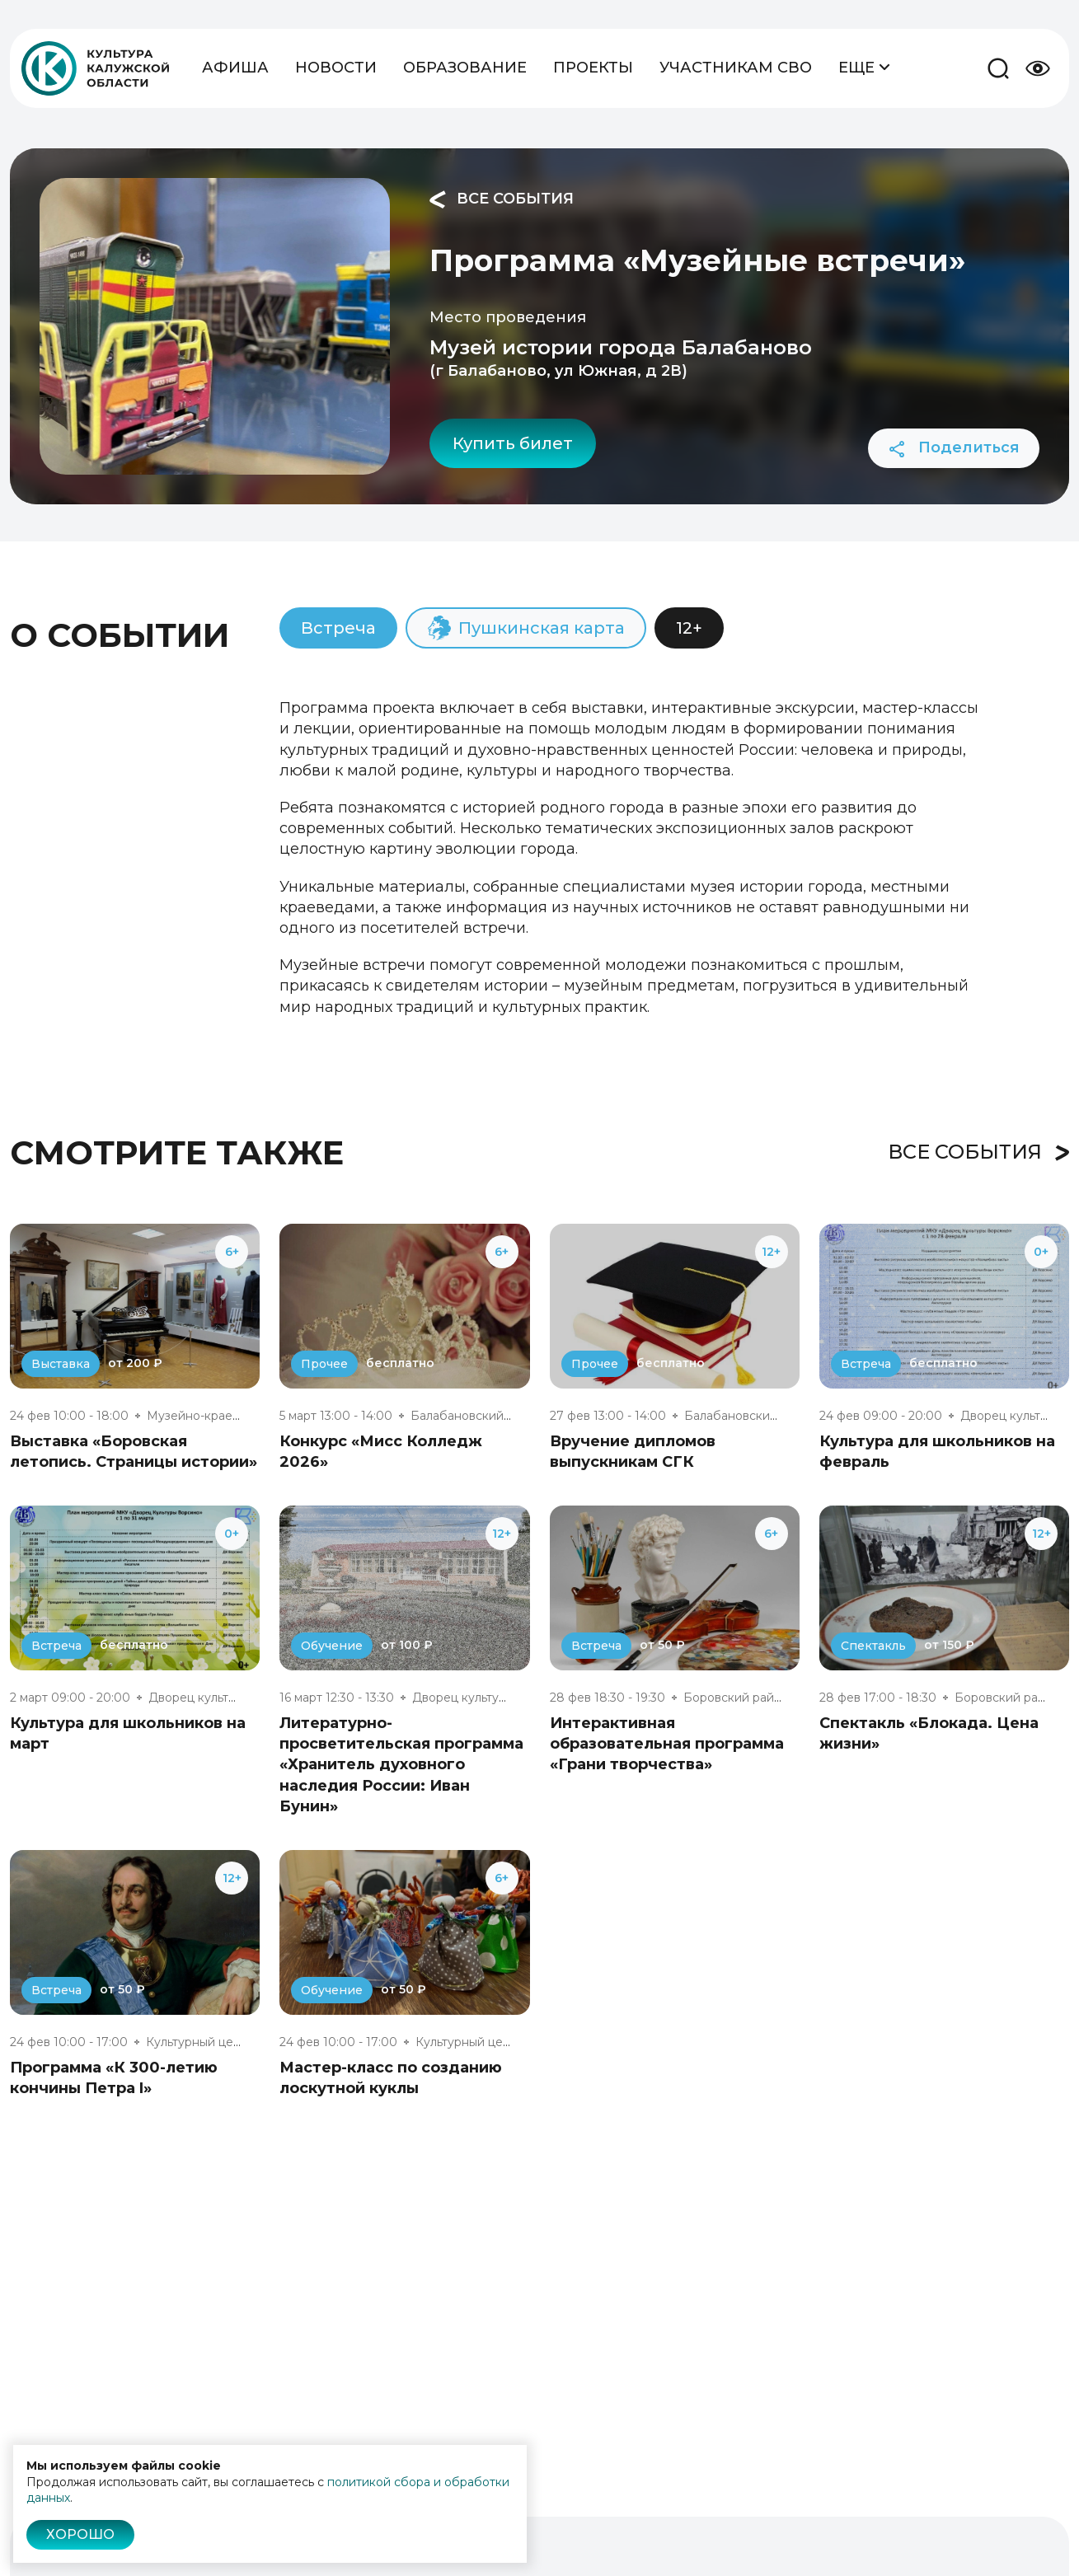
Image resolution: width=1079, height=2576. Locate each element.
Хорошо (80, 2534)
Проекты (593, 68)
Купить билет (513, 443)
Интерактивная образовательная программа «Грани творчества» (667, 1743)
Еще (864, 66)
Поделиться (953, 448)
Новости (336, 68)
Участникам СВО (735, 68)
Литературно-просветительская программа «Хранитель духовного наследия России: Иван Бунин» (401, 1764)
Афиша (235, 68)
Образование (465, 68)
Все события (501, 199)
